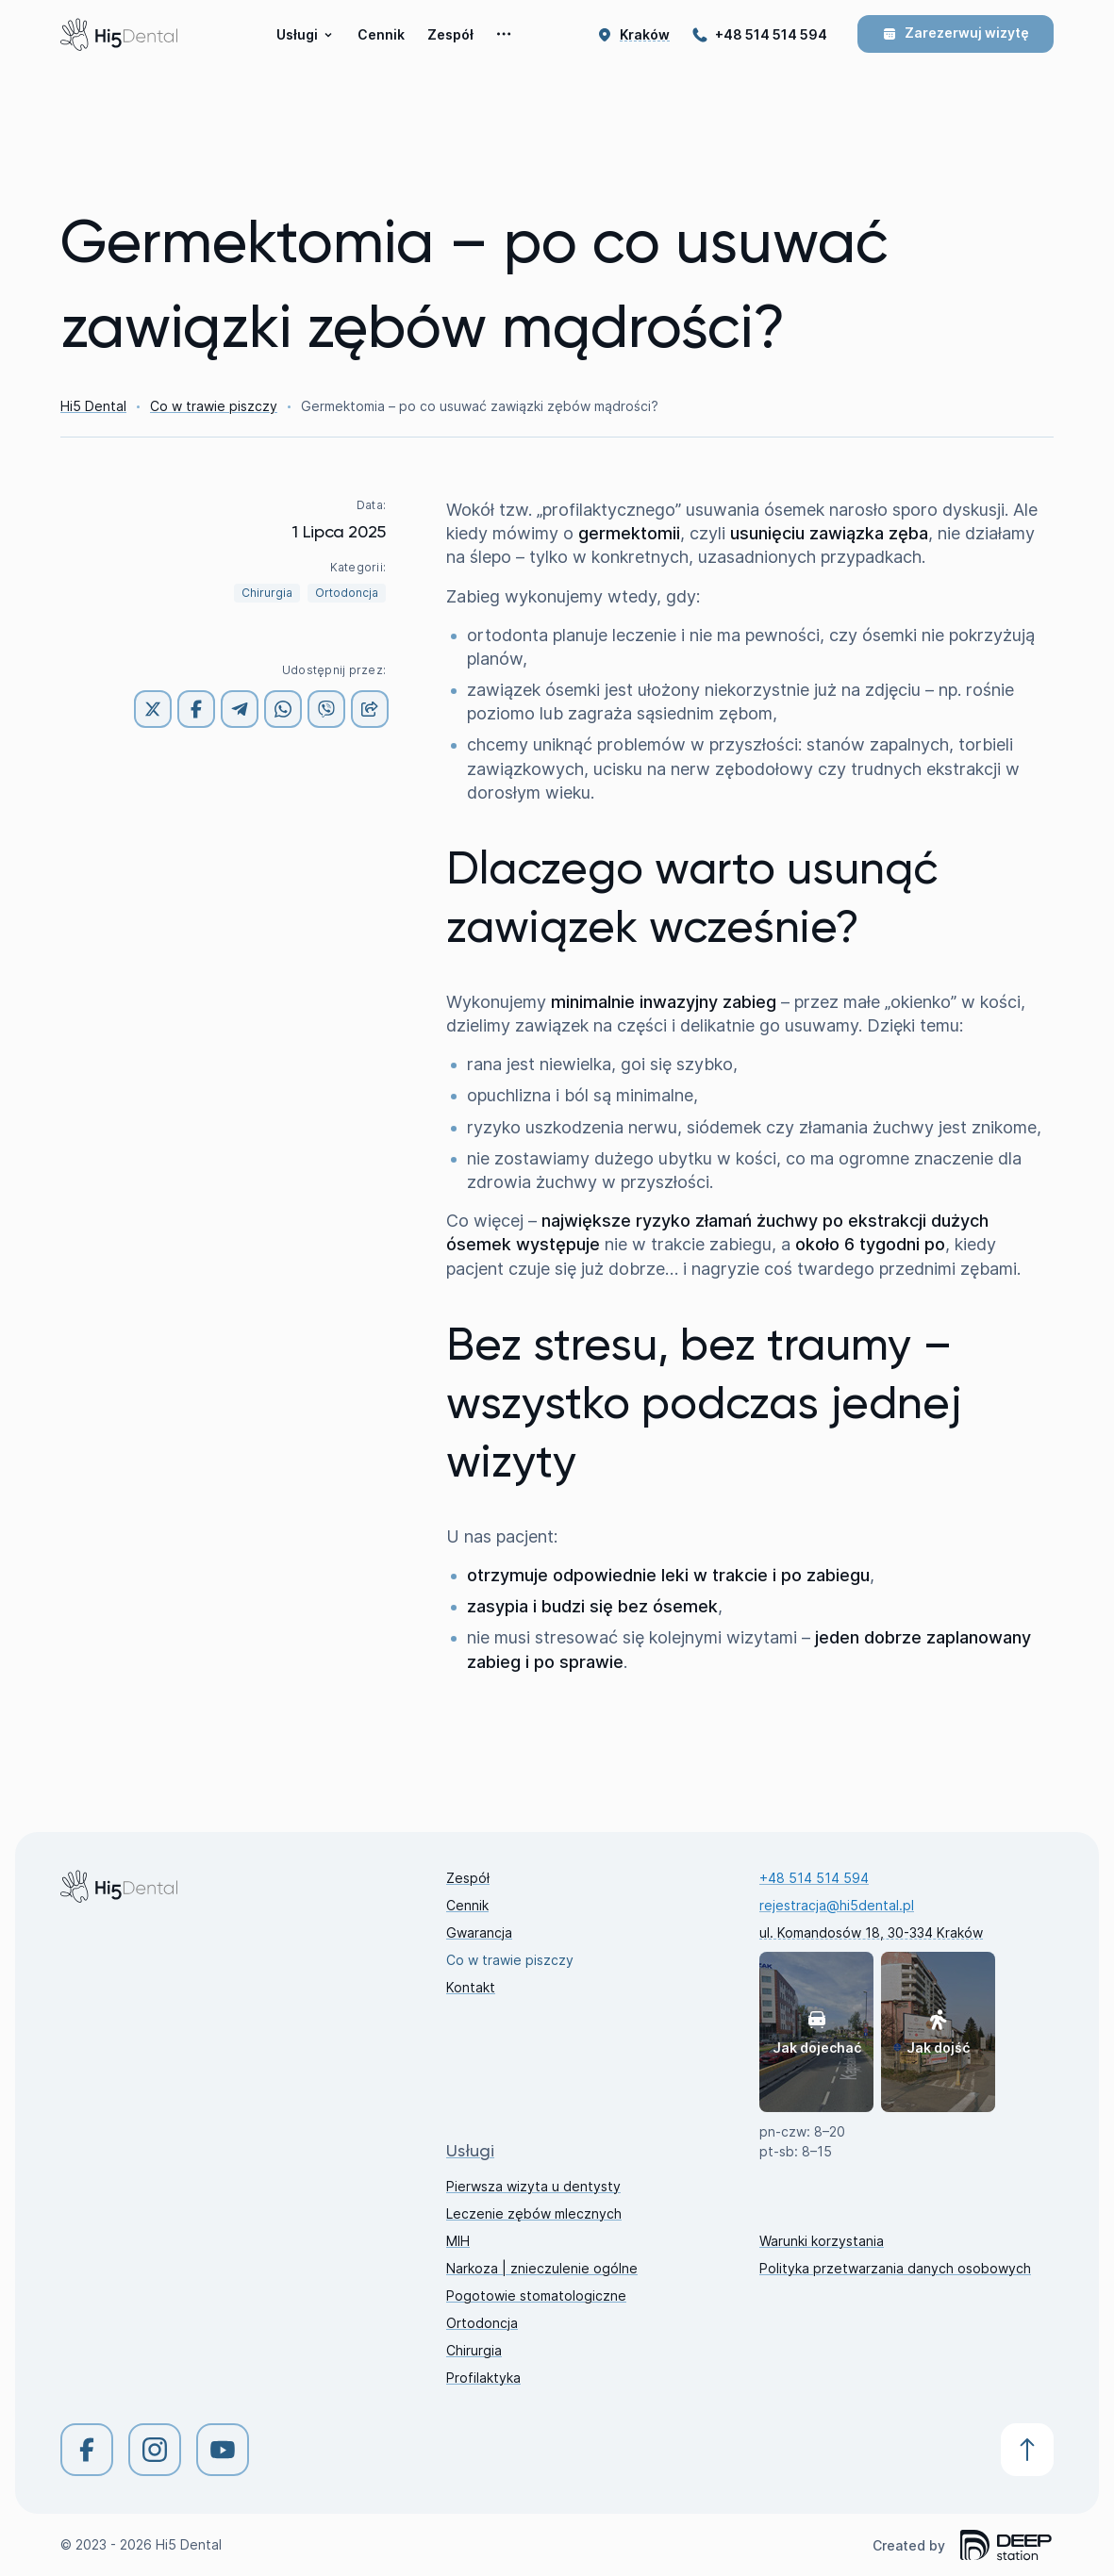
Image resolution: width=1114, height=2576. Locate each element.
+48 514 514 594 (771, 34)
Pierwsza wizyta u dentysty (533, 2186)
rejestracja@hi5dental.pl (836, 1905)
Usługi (304, 34)
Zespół (450, 34)
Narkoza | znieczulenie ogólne (542, 2268)
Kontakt (470, 1987)
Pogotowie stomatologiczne (536, 2295)
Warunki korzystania (821, 2241)
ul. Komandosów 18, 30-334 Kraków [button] (871, 1932)
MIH (458, 2241)
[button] (645, 34)
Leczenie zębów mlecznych (534, 2213)
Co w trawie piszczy (213, 406)
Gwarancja (479, 1932)
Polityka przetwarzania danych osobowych (895, 2268)
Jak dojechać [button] (816, 2032)
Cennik (381, 34)
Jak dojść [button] (938, 2032)
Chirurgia (266, 593)
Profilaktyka (483, 2378)
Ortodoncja (346, 593)
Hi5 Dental (93, 406)
